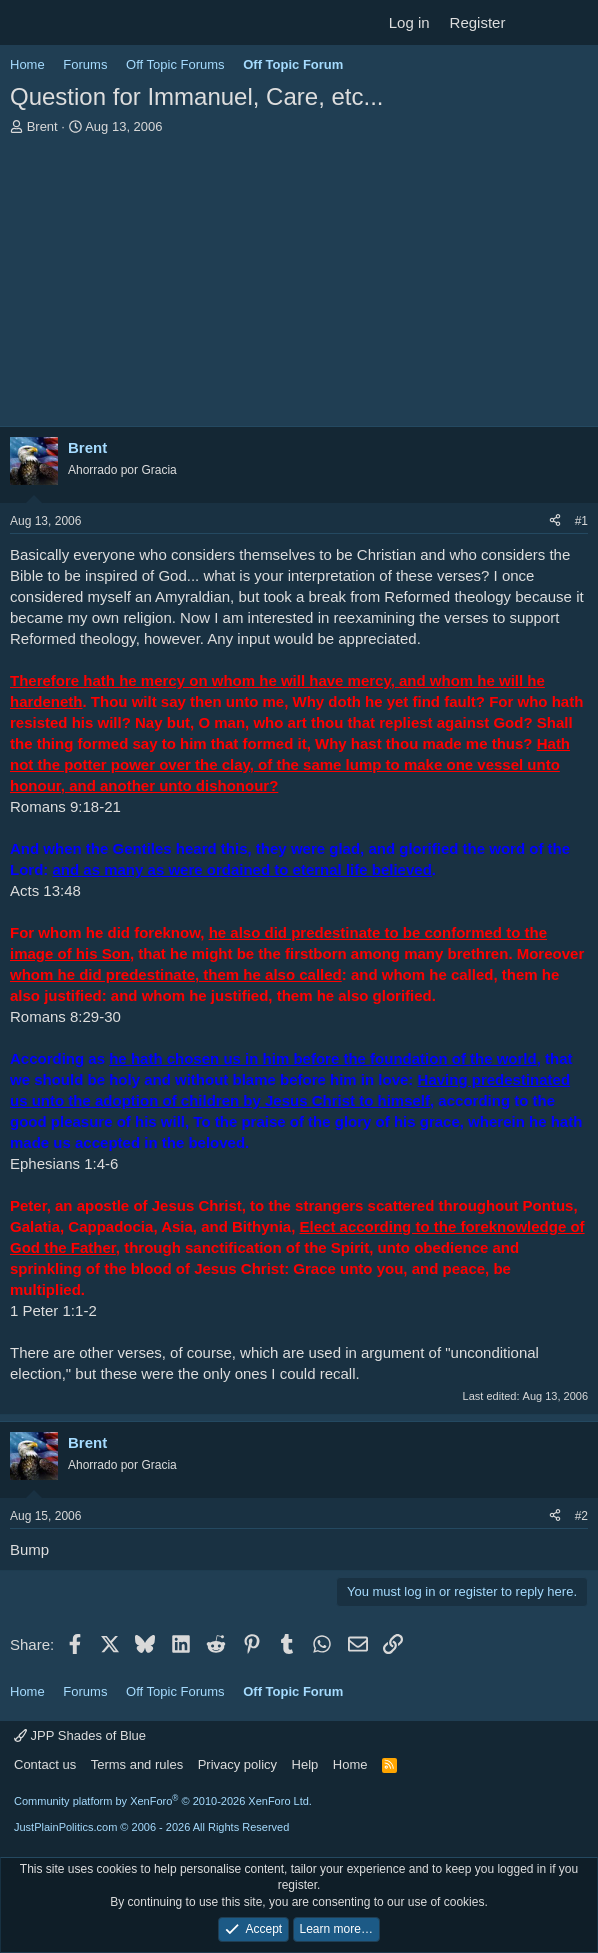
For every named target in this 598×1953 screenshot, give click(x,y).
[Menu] (27, 23)
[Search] (574, 22)
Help (305, 1764)
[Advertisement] (299, 286)
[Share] (555, 521)
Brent (42, 126)
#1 (581, 521)
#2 (581, 1516)
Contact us (45, 1764)
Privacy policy (237, 1764)
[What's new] (534, 22)
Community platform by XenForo (163, 1801)
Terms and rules (137, 1764)
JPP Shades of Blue (80, 1735)
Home (350, 1764)
